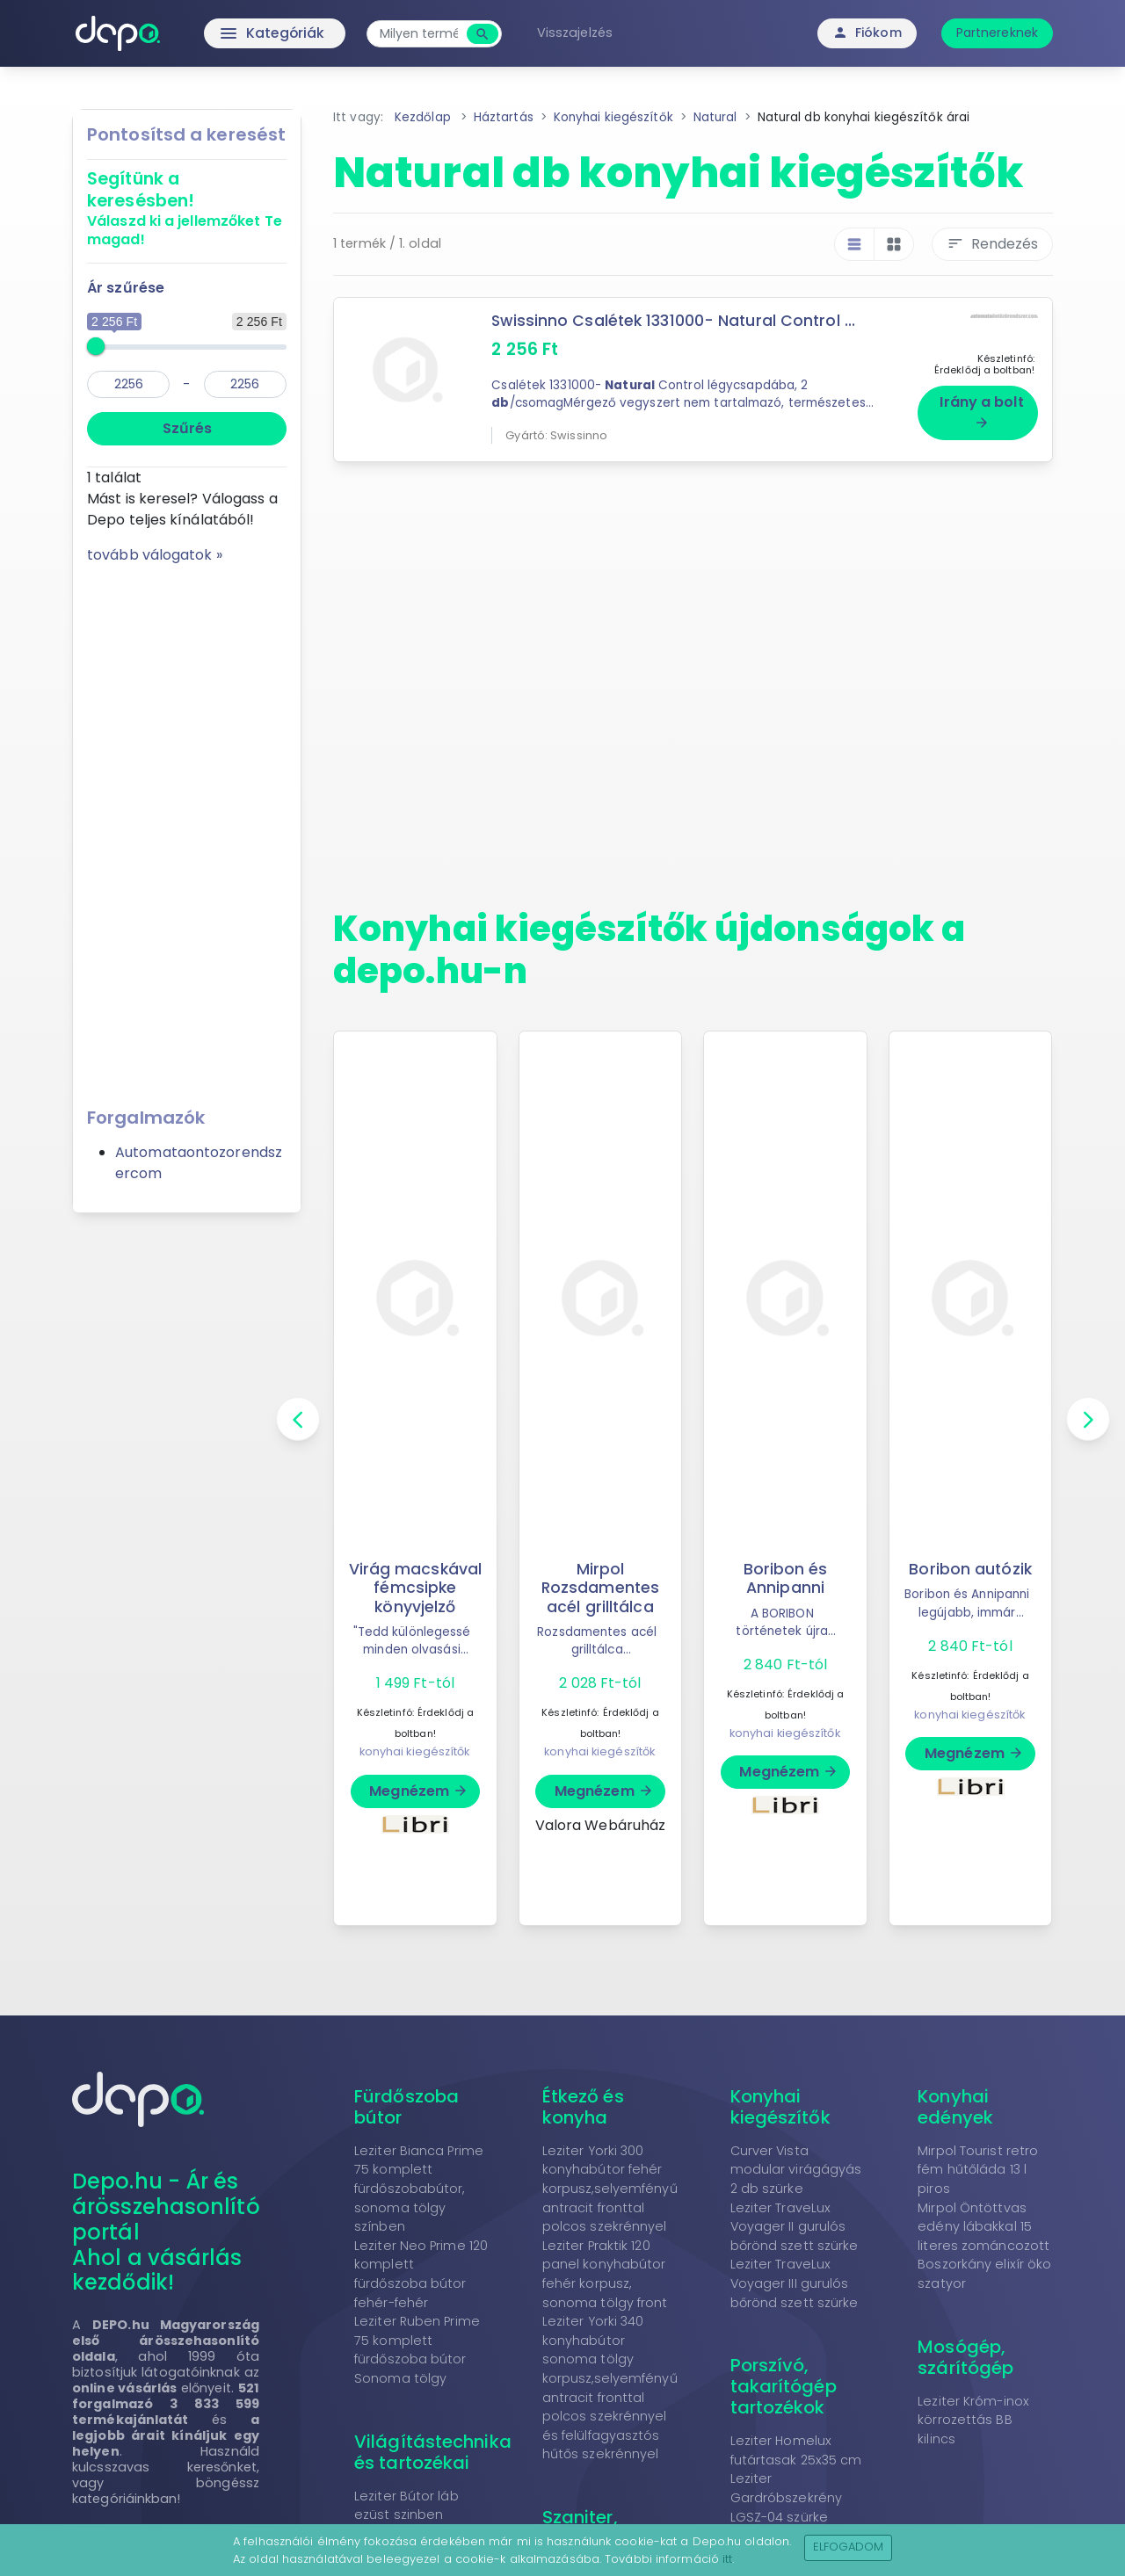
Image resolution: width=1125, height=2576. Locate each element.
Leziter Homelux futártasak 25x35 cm (796, 2450)
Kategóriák (238, 33)
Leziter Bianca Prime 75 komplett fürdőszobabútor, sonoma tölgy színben (418, 2188)
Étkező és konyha (583, 2107)
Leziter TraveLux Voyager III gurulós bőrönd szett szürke (794, 2283)
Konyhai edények (955, 2107)
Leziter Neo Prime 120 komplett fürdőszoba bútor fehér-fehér (421, 2274)
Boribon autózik (971, 1569)
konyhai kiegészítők (414, 1751)
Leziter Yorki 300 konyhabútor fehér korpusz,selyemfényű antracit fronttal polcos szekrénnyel (610, 2188)
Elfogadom (848, 2546)
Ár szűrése (125, 288)
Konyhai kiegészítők (780, 2107)
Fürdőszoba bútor (406, 2107)
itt (727, 2559)
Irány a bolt (981, 411)
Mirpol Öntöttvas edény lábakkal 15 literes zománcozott (983, 2226)
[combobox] (422, 34)
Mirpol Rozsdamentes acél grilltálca (600, 1588)
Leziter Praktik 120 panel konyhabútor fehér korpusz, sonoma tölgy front (605, 2274)
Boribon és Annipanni (786, 1578)
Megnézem (418, 1791)
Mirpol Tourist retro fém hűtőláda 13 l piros (978, 2169)
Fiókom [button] (867, 32)
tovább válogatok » (154, 555)
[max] (245, 384)
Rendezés (992, 244)
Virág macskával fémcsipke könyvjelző (416, 1588)
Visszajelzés (578, 32)
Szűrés (187, 428)
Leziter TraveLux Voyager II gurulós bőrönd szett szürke (794, 2226)
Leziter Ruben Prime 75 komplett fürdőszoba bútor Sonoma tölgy (417, 2349)
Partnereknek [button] (997, 32)
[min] (128, 384)
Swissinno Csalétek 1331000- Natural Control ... (675, 320)
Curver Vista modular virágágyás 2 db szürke (796, 2169)
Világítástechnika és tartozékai (433, 2452)
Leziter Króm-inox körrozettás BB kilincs (973, 2420)
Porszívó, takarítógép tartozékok (783, 2386)
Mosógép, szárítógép (965, 2357)
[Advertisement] (187, 829)
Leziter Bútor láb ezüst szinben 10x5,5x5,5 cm (406, 2515)
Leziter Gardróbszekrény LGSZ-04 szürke (786, 2497)
